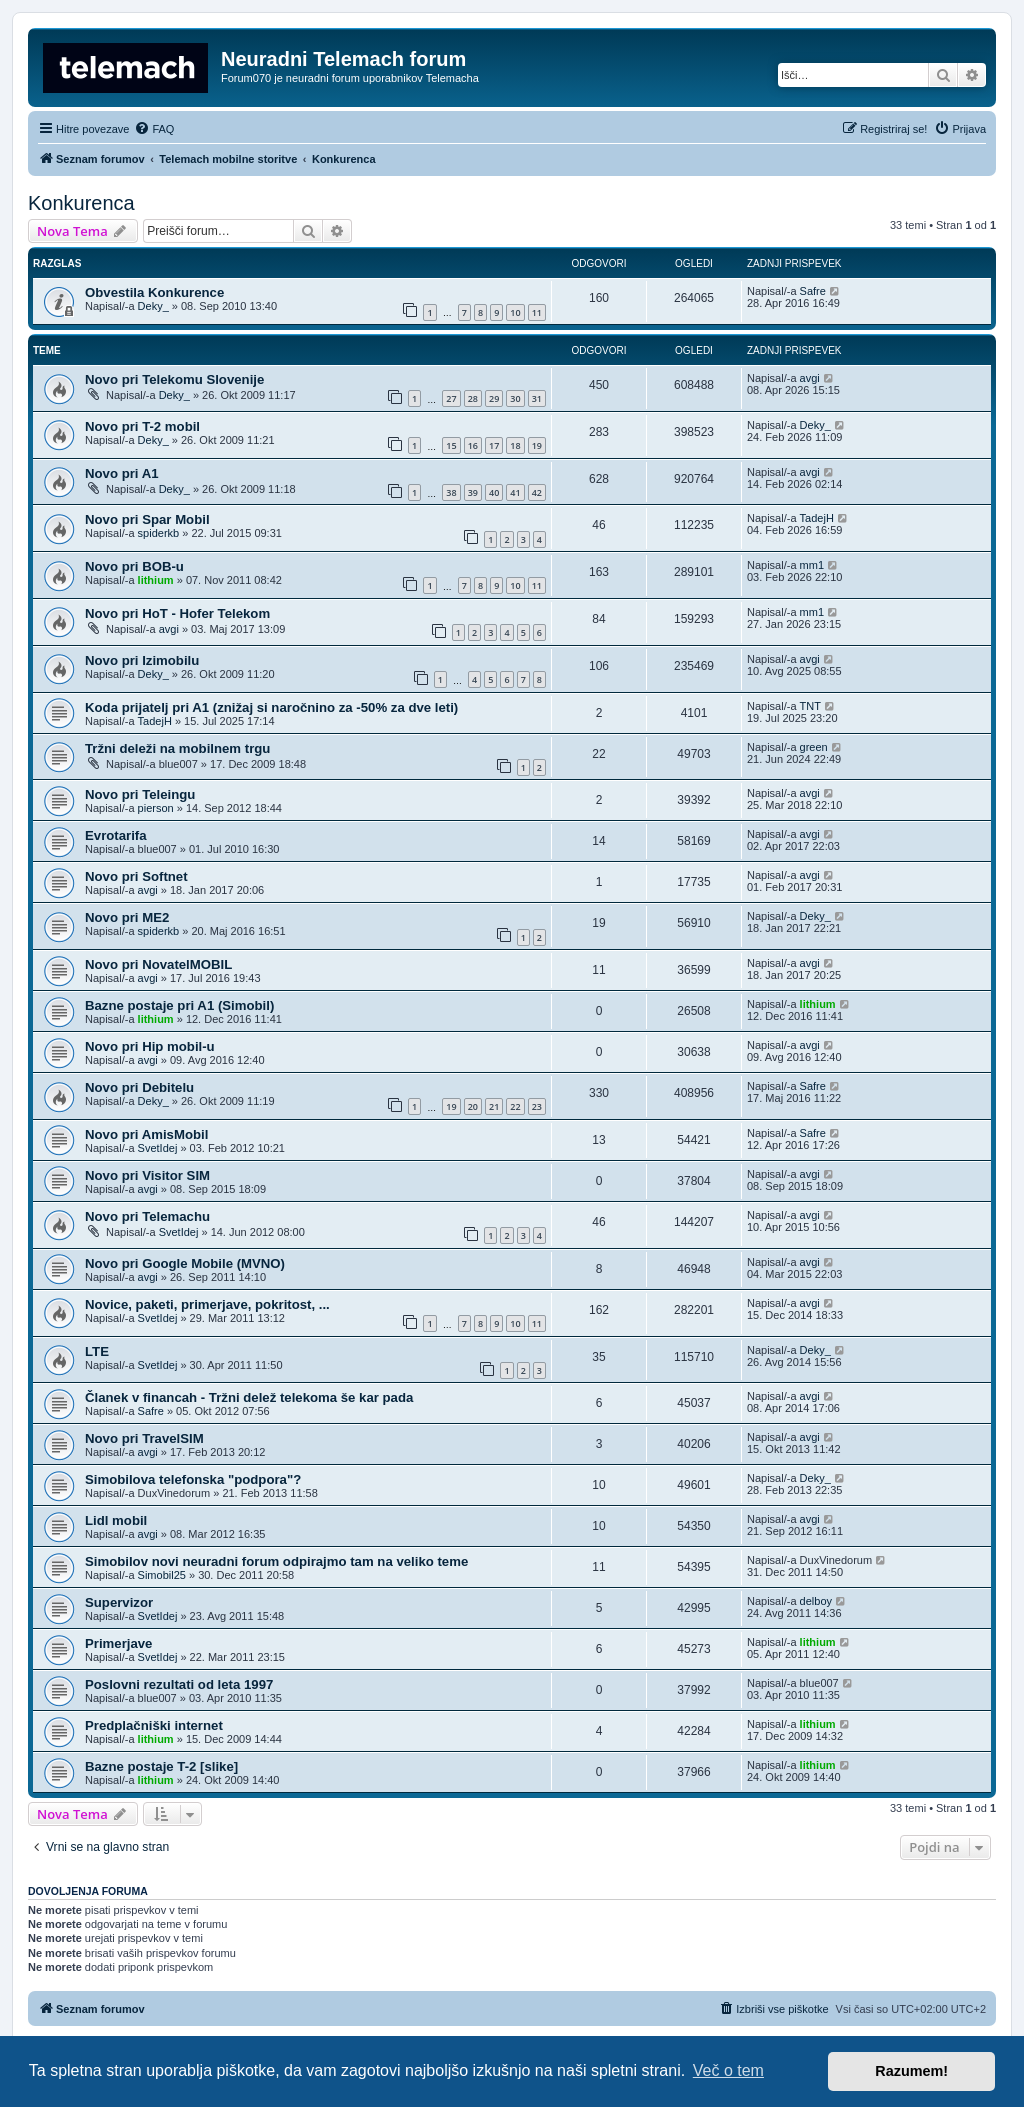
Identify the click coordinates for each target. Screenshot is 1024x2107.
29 (494, 398)
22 (515, 1106)
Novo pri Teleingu (140, 794)
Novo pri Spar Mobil (147, 519)
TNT (810, 706)
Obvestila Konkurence (154, 292)
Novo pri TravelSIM (144, 1438)
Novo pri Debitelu (139, 1087)
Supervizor (119, 1602)
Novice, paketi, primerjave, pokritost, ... (207, 1304)
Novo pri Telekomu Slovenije (174, 379)
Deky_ (153, 306)
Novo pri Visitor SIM (147, 1175)
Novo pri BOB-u (134, 566)
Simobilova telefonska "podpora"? (193, 1479)
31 (537, 398)
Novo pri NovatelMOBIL (158, 964)
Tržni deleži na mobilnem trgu (177, 748)
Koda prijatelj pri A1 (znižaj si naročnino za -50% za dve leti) (271, 707)
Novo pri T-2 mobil (142, 426)
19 (537, 445)
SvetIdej (158, 1148)
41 (515, 492)
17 (494, 445)
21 (494, 1106)
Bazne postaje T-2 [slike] (161, 1766)
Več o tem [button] (728, 2070)
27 (451, 398)
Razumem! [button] (911, 2071)
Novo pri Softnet (136, 876)
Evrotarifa (116, 835)
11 (537, 312)
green (814, 747)
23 (537, 1106)
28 (473, 398)
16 (473, 445)
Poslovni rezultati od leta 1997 (179, 1684)
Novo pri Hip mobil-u (150, 1046)
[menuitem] (154, 129)
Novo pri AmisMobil (146, 1134)
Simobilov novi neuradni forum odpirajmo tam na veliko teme (276, 1561)
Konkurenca (81, 203)
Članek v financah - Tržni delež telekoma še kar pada (249, 1397)
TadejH (817, 518)
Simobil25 (162, 1575)
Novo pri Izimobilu (142, 660)
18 (515, 445)
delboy (816, 1601)
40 (494, 492)
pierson (156, 808)
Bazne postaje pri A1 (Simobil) (179, 1005)
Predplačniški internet (154, 1725)
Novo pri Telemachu (147, 1216)
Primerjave (118, 1643)
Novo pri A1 (122, 473)
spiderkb (159, 533)
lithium (156, 580)
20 (473, 1106)
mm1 (812, 565)
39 (473, 492)
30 (515, 398)
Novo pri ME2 (127, 917)
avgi (810, 378)
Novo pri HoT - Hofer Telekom (177, 613)
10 (515, 312)
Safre (813, 291)
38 (451, 492)
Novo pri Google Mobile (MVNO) (185, 1263)
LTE (97, 1351)
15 (451, 445)
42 (537, 492)
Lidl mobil (116, 1520)
